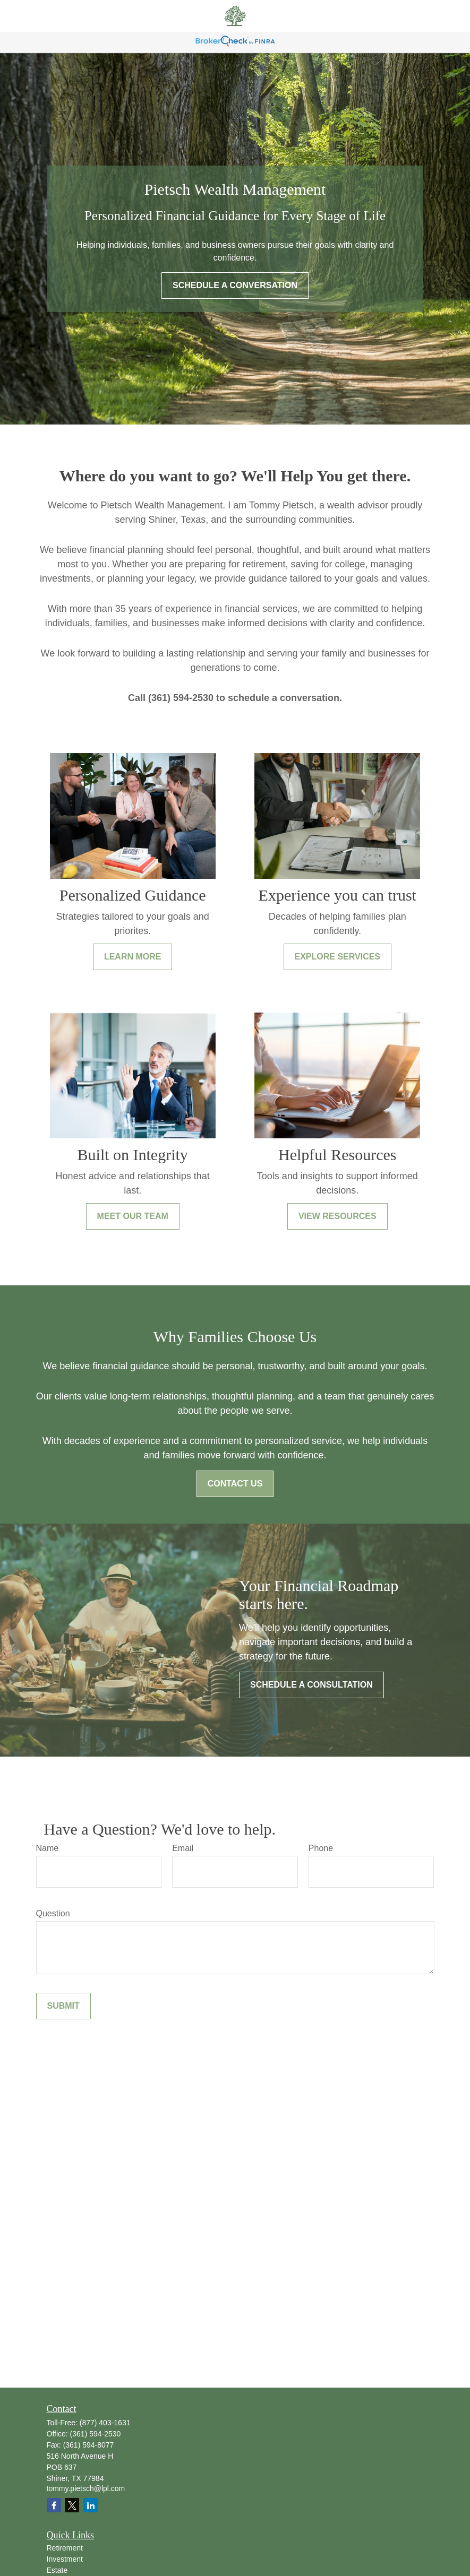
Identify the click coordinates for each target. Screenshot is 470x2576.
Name (47, 1848)
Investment (65, 2559)
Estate (57, 2570)
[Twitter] (72, 2505)
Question (53, 1913)
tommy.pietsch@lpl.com (86, 2488)
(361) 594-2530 (95, 2434)
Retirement (65, 2548)
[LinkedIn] (90, 2505)
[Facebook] (54, 2505)
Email (182, 1848)
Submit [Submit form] (63, 2005)
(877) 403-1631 (105, 2422)
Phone (321, 1848)
